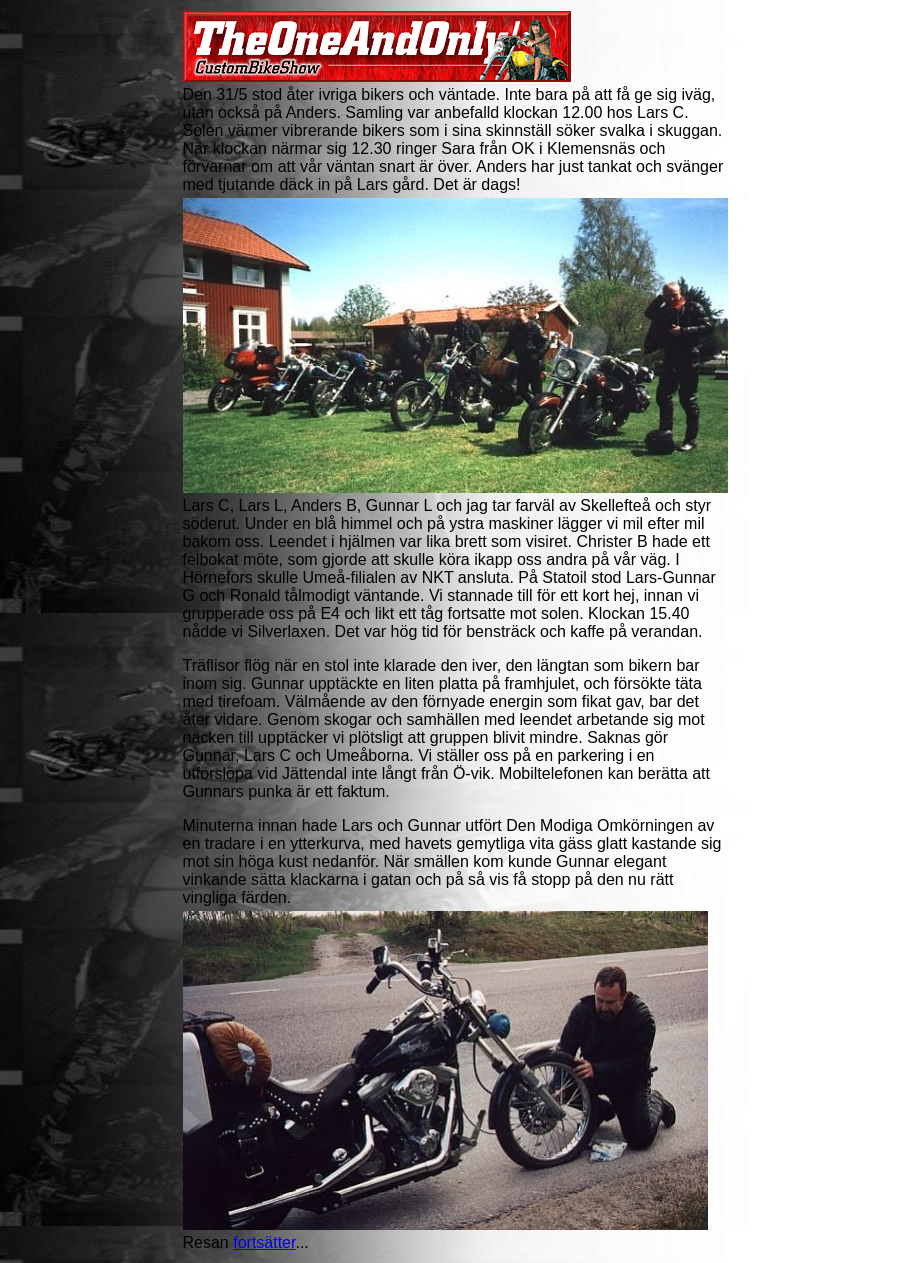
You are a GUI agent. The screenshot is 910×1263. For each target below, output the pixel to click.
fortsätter (264, 1242)
